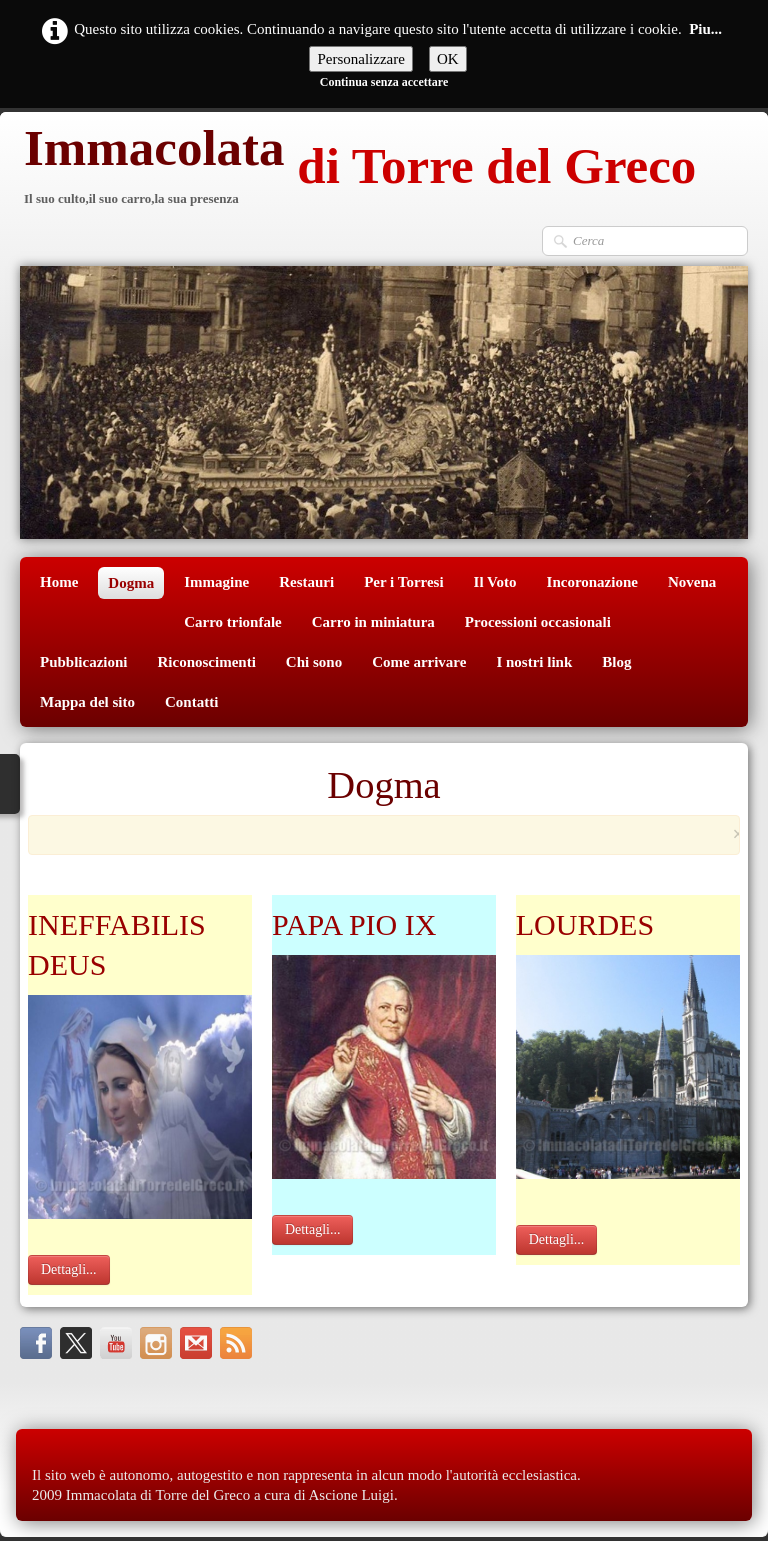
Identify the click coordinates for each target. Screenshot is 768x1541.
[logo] (358, 168)
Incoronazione (592, 582)
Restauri (306, 582)
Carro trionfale (233, 622)
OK (448, 59)
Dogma (131, 583)
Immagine (216, 582)
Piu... (705, 29)
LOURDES (585, 924)
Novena (692, 582)
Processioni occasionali (538, 622)
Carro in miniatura (373, 622)
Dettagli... (69, 1269)
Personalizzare (360, 59)
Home (59, 582)
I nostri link (534, 662)
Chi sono (314, 662)
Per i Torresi (403, 582)
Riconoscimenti (207, 662)
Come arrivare (419, 662)
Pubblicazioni (84, 662)
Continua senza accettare (384, 82)
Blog (616, 662)
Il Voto (495, 582)
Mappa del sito (87, 702)
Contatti (191, 702)
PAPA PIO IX (354, 924)
